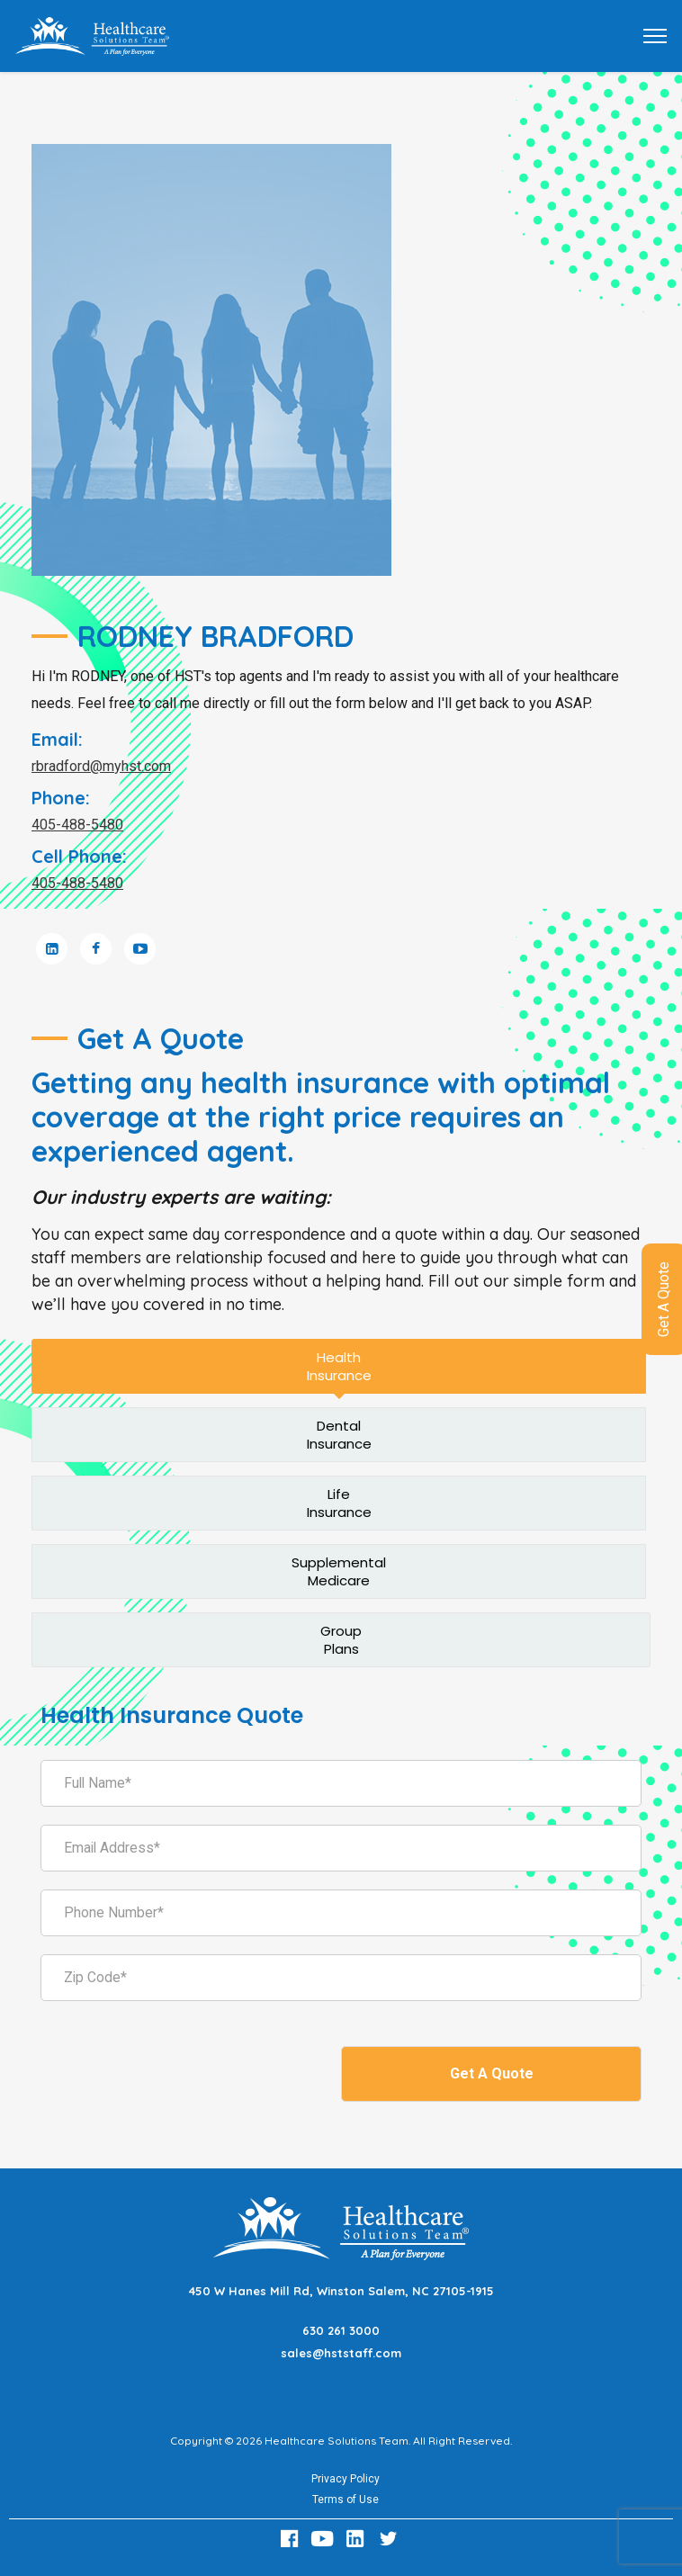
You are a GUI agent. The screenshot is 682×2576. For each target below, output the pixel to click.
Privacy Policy (345, 2479)
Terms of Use (345, 2499)
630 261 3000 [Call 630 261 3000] (341, 2330)
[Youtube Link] (325, 2538)
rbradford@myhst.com (101, 766)
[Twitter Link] (390, 2538)
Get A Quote (492, 2073)
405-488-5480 (77, 824)
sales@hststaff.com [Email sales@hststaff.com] (341, 2353)
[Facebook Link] (291, 2538)
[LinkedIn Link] (358, 2538)
